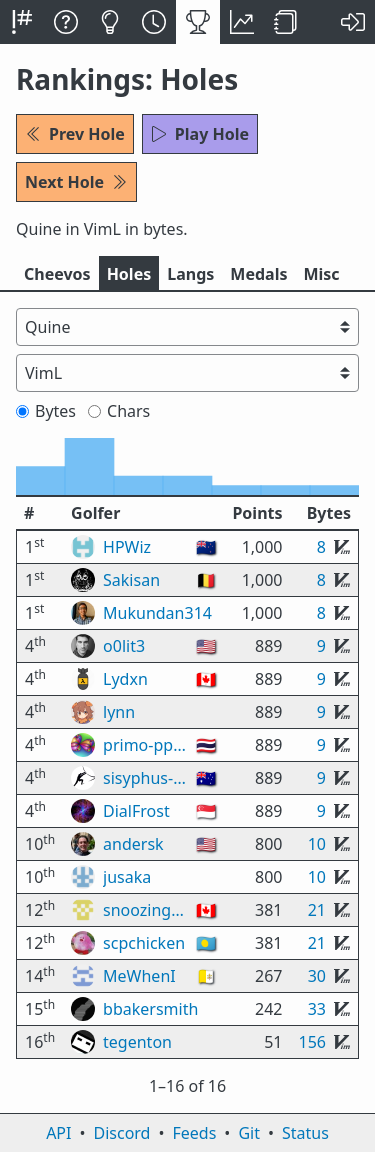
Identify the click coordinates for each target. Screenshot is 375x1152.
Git (249, 1133)
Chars (119, 411)
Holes (129, 274)
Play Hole (200, 134)
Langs (190, 274)
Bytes (46, 411)
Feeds (195, 1133)
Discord (122, 1133)
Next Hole (76, 182)
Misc (321, 274)
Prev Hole (75, 134)
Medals (258, 274)
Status (305, 1133)
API (58, 1133)
